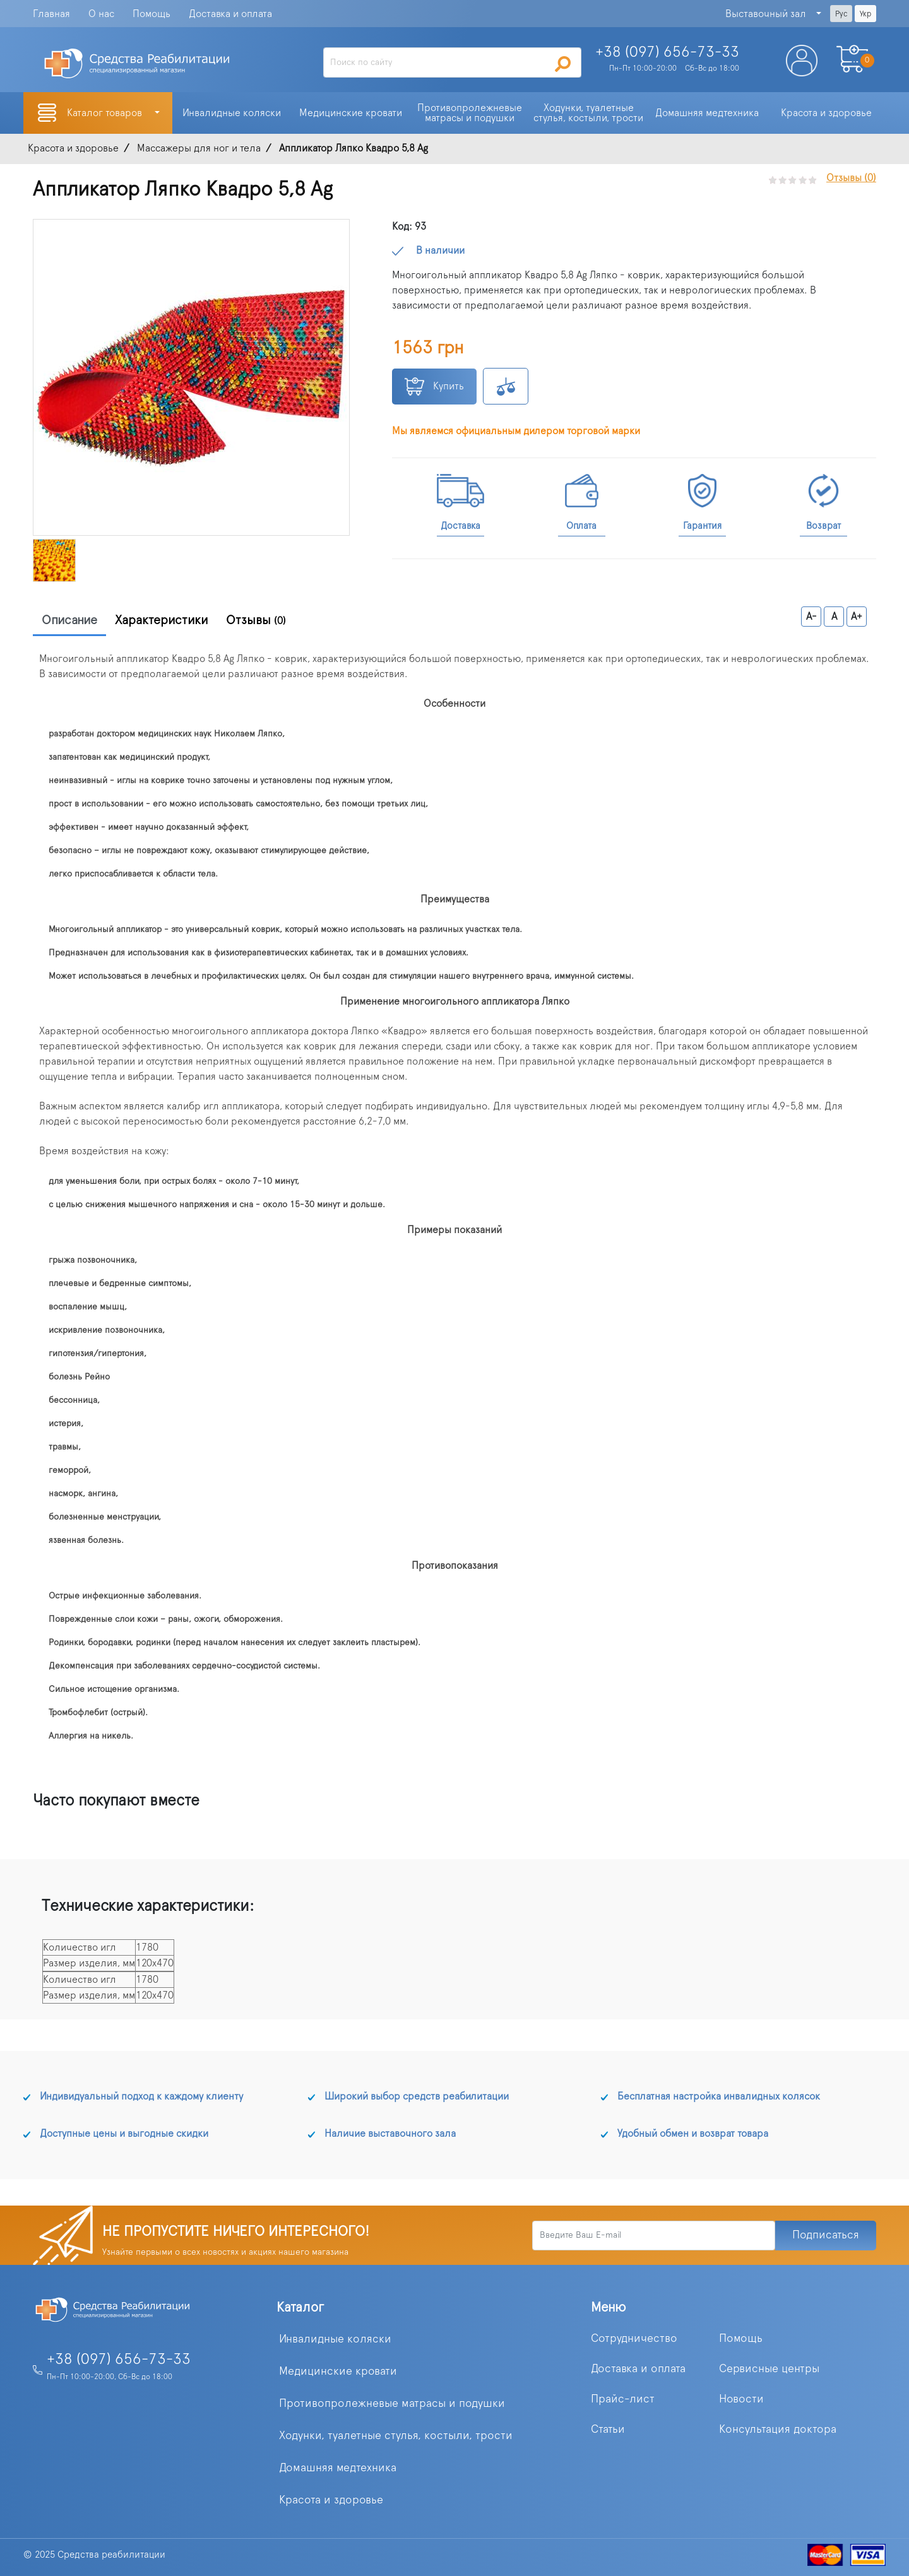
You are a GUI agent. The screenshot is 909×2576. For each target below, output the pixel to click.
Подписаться (825, 2235)
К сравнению (506, 386)
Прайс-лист (623, 2399)
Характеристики (161, 620)
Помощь (151, 14)
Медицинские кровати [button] (350, 113)
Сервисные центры (769, 2369)
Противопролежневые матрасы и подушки (392, 2403)
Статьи (608, 2429)
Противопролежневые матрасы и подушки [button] (471, 113)
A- (811, 617)
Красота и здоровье (331, 2500)
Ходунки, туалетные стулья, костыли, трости (396, 2436)
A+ (856, 617)
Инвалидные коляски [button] (231, 113)
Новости (741, 2399)
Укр (865, 14)
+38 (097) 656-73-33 (119, 2359)
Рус (841, 14)
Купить (434, 386)
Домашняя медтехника (337, 2468)
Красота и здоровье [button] (826, 113)
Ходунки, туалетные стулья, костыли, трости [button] (588, 113)
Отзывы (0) (851, 178)
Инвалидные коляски (335, 2339)
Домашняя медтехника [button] (707, 113)
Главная (51, 14)
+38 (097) (667, 52)
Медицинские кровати (338, 2371)
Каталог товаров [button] (106, 113)
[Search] (452, 62)
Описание (69, 620)
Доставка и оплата (230, 14)
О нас (101, 14)
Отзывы (256, 620)
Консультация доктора (777, 2429)
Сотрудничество (634, 2338)
